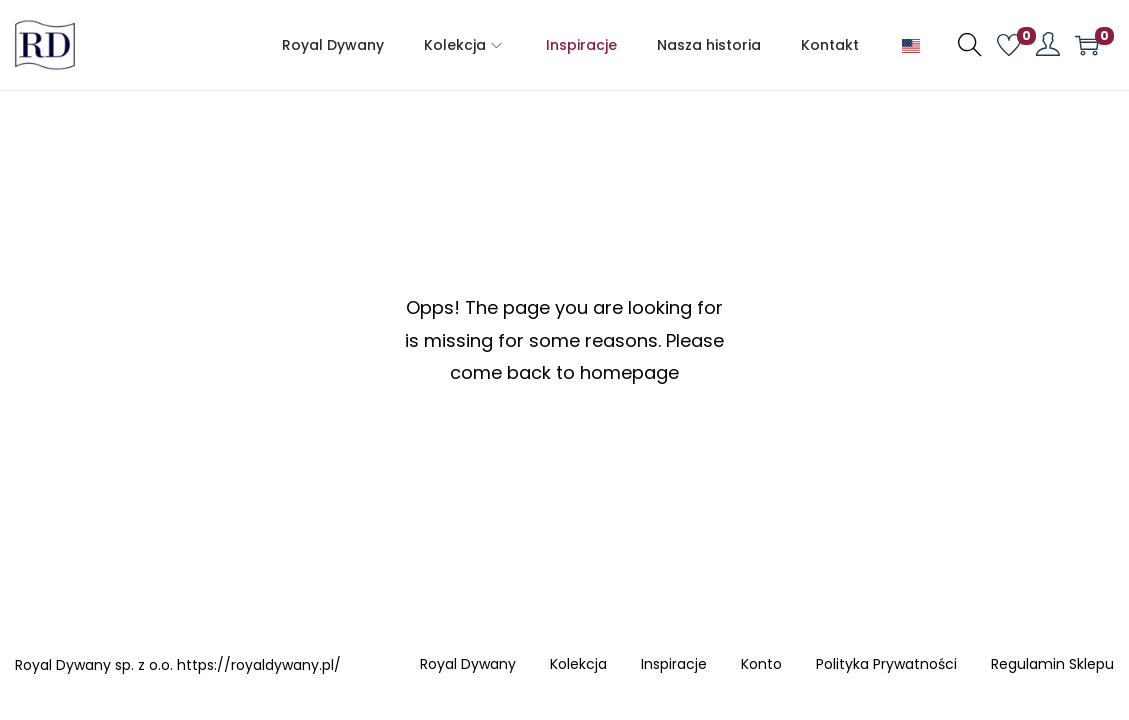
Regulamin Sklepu (1052, 665)
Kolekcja (578, 665)
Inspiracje (674, 665)
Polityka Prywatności (886, 665)
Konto (761, 665)
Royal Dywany (468, 665)
